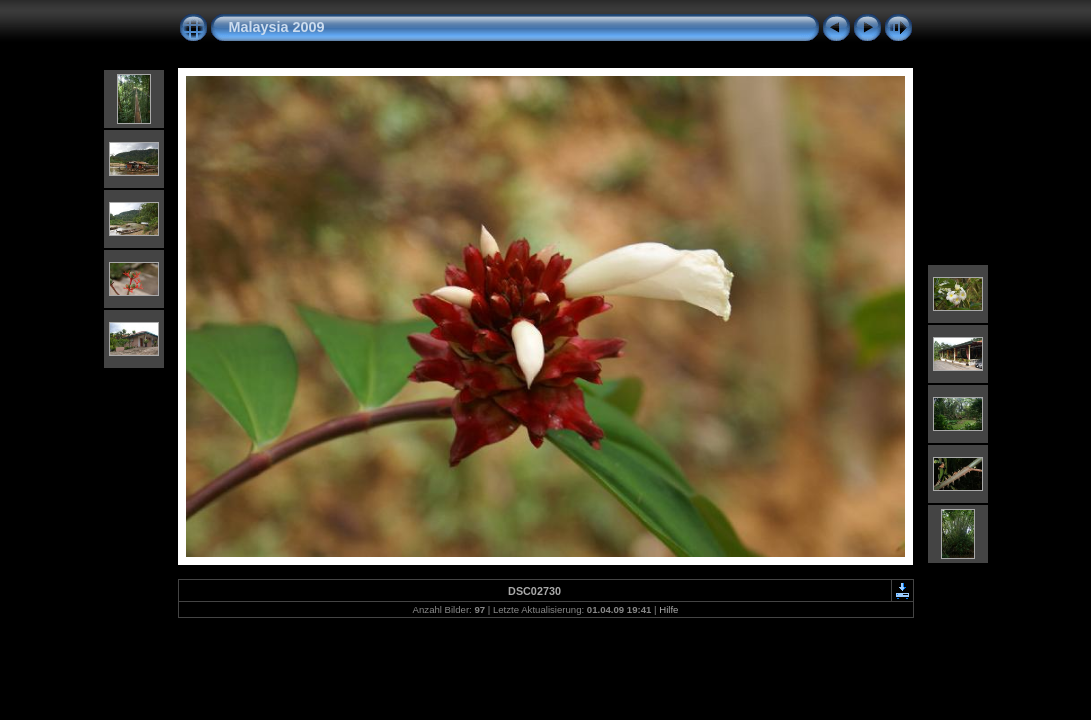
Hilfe (668, 609)
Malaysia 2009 (277, 27)
